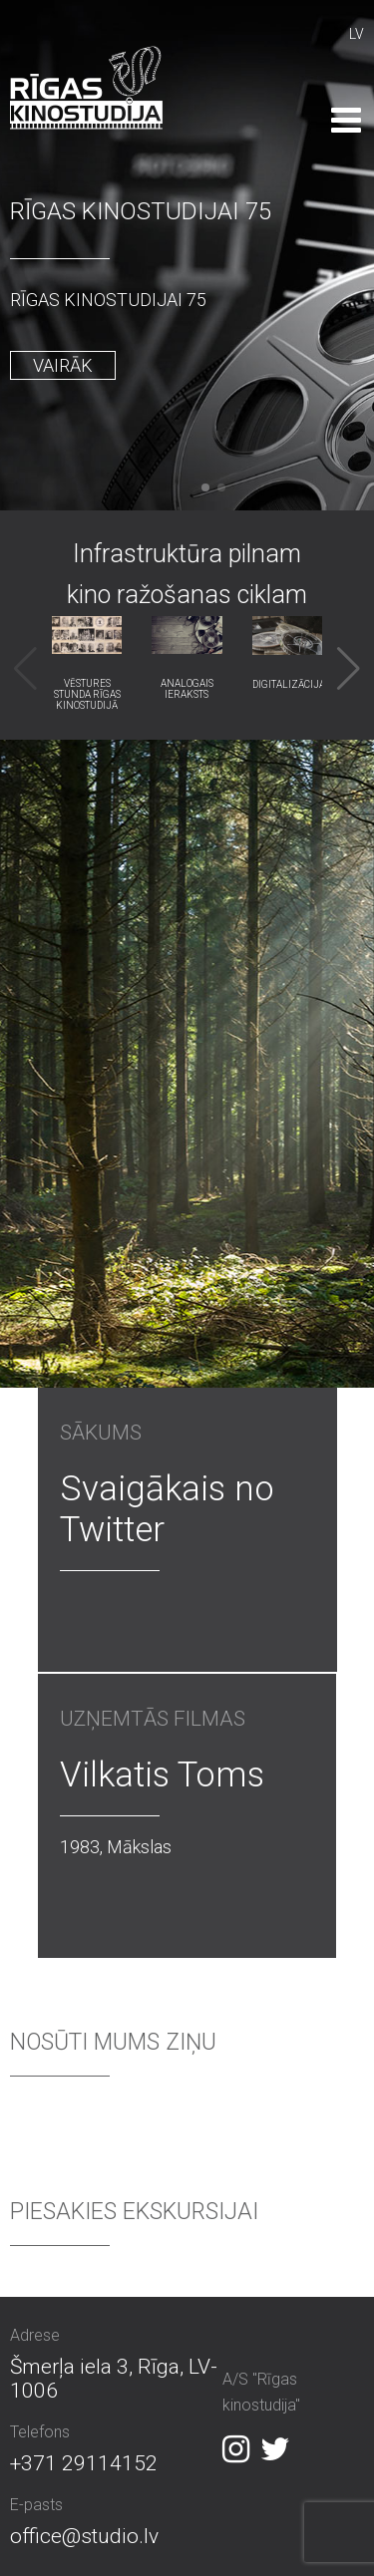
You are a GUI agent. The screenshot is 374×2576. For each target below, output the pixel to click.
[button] (205, 487)
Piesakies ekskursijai (134, 2211)
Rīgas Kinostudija (86, 88)
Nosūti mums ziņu (113, 2042)
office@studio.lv (84, 2536)
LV (356, 34)
